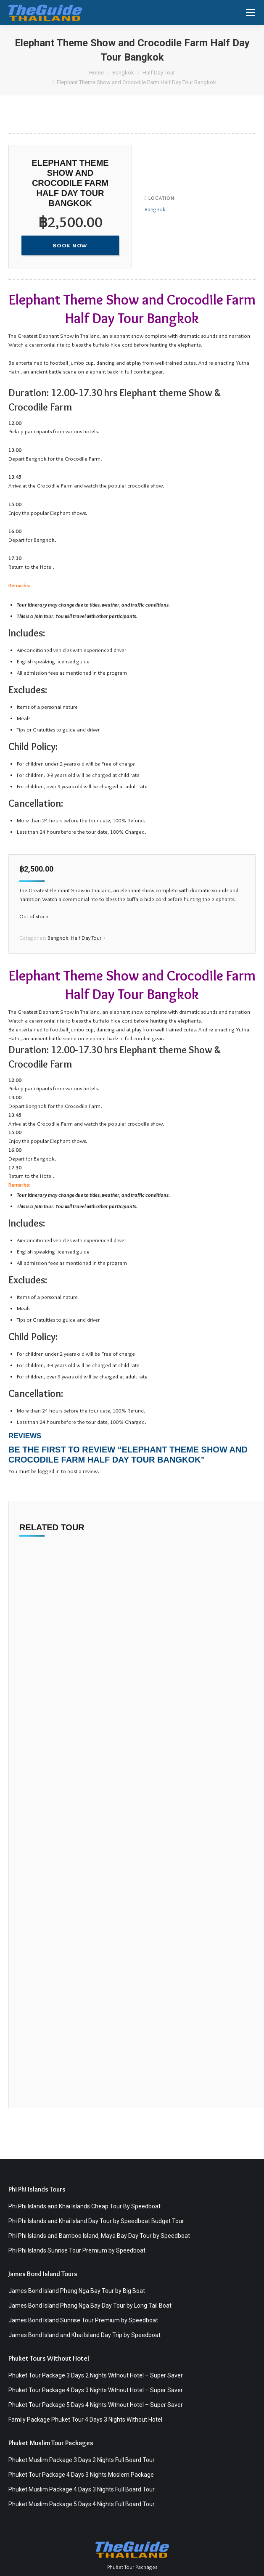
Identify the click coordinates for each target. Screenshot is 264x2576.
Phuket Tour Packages (132, 2566)
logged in (49, 1471)
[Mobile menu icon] (251, 13)
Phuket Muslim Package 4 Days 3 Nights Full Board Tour (81, 2489)
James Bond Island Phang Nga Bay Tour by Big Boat (76, 2290)
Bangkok (155, 209)
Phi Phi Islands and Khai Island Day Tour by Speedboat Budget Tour (96, 2221)
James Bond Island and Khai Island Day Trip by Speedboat (84, 2335)
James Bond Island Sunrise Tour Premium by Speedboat (83, 2320)
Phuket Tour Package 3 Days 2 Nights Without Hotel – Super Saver (95, 2375)
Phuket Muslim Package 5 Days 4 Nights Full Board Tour (81, 2504)
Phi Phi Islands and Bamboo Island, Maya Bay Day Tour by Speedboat (99, 2235)
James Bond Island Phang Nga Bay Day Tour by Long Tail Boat (90, 2305)
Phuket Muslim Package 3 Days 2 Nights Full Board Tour (81, 2460)
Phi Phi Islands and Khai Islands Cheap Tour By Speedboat (84, 2206)
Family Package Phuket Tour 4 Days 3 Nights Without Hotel (85, 2419)
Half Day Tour (86, 937)
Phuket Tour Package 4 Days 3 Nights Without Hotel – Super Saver (95, 2390)
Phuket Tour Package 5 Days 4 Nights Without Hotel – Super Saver (95, 2404)
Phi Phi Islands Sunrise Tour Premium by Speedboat (76, 2250)
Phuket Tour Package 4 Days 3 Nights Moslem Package (81, 2474)
